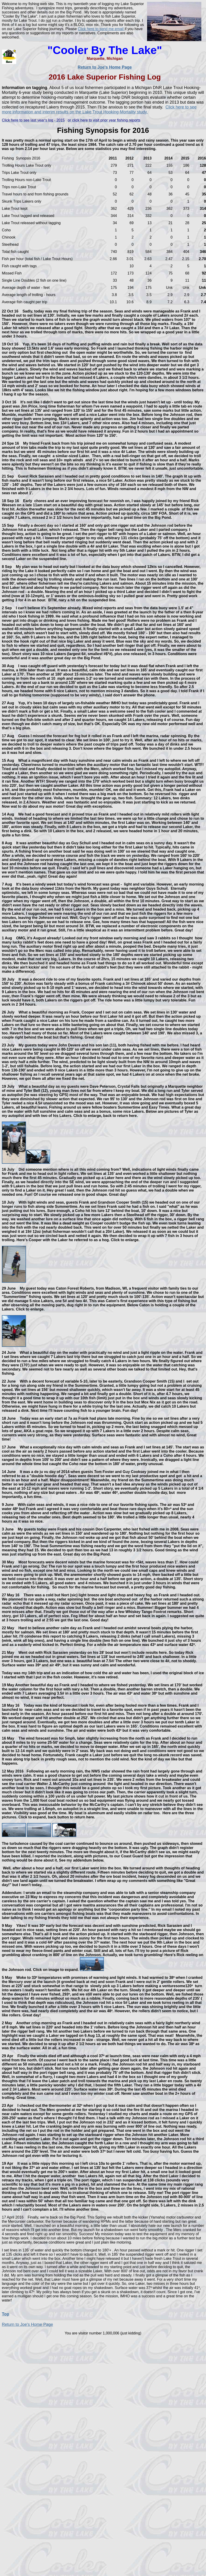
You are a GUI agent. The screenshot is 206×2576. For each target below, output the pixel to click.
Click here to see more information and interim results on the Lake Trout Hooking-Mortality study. (99, 109)
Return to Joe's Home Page (105, 67)
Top (5, 2314)
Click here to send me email (101, 29)
